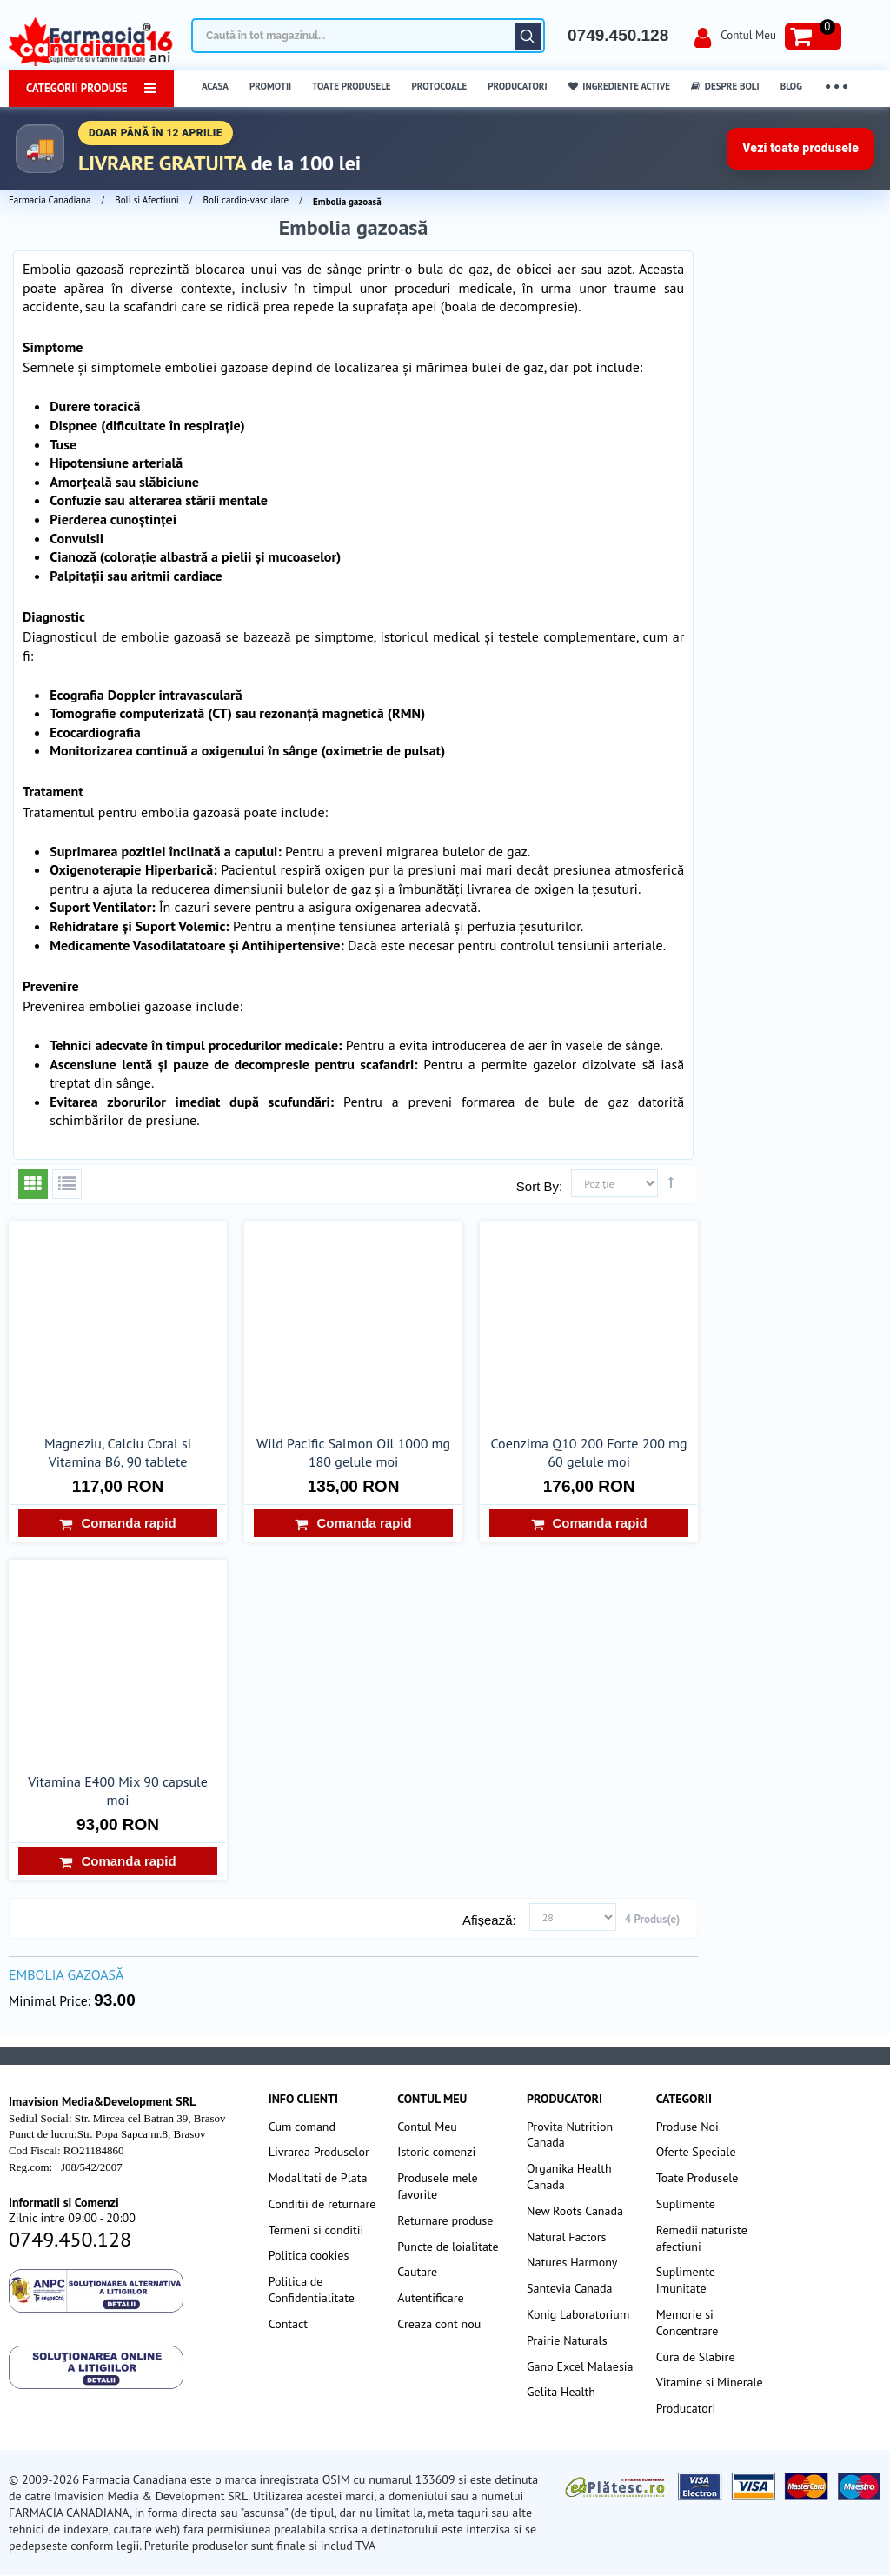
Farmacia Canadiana (49, 200)
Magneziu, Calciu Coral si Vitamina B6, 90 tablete (117, 1452)
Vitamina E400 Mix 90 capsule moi (118, 1790)
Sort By (537, 1186)
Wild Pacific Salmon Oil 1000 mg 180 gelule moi (353, 1452)
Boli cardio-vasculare (246, 200)
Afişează (487, 1920)
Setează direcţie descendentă (671, 1182)
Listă (67, 1184)
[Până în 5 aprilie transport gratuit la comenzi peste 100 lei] (445, 148)
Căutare (528, 36)
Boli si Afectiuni (146, 200)
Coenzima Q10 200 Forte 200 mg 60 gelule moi (589, 1452)
